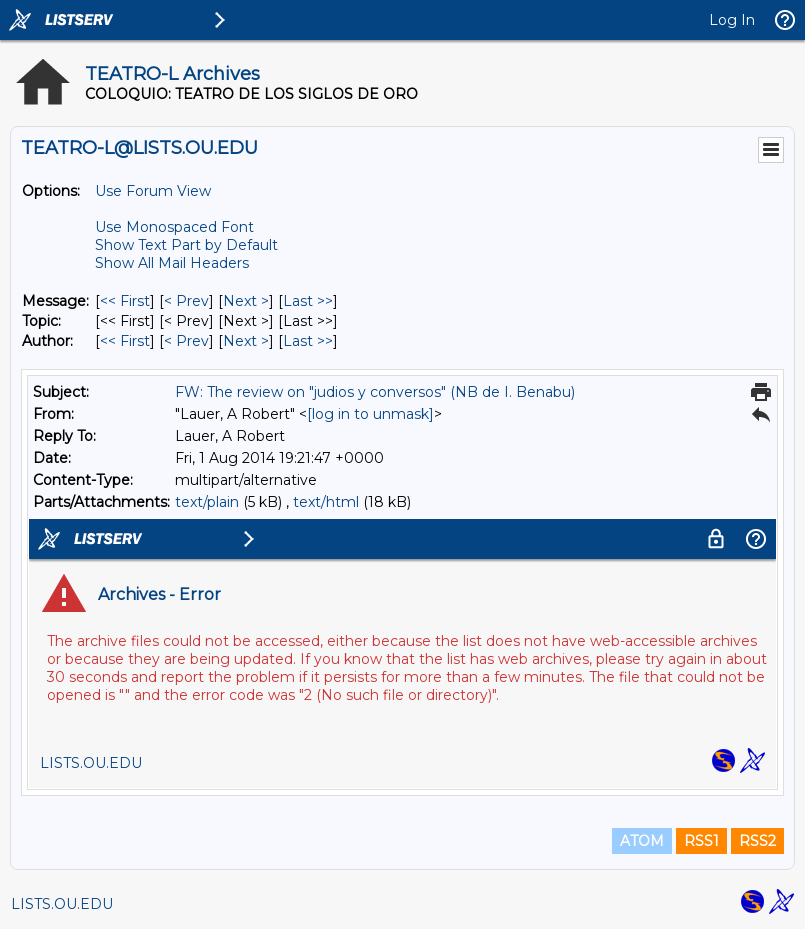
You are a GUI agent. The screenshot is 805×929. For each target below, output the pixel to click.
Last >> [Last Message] (308, 301)
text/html (326, 502)
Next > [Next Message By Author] (246, 341)
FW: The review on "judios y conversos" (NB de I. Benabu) (375, 392)
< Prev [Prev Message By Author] (186, 341)
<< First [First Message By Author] (125, 341)
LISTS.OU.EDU (62, 904)
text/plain (207, 502)
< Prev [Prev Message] (186, 301)
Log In (732, 20)
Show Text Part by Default (186, 245)
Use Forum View (153, 191)
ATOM (642, 841)
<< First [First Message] (125, 301)
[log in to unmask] (370, 414)
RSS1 (701, 841)
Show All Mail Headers (172, 263)
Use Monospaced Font (174, 227)
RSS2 (757, 841)
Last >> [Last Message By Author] (308, 341)
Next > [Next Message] (246, 301)
